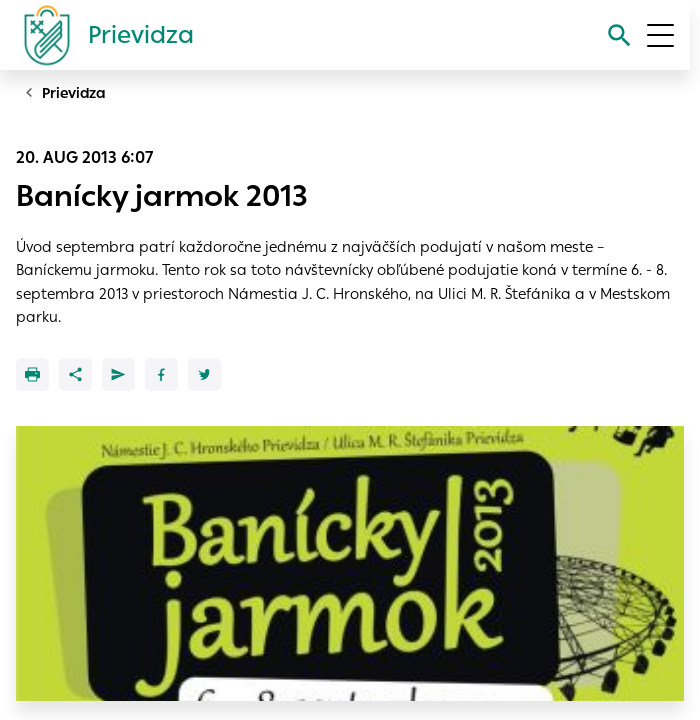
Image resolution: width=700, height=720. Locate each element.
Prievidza (74, 93)
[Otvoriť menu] (660, 35)
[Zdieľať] (75, 374)
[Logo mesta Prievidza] (101, 35)
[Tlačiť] (32, 374)
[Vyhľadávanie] (619, 35)
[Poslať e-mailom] (118, 374)
